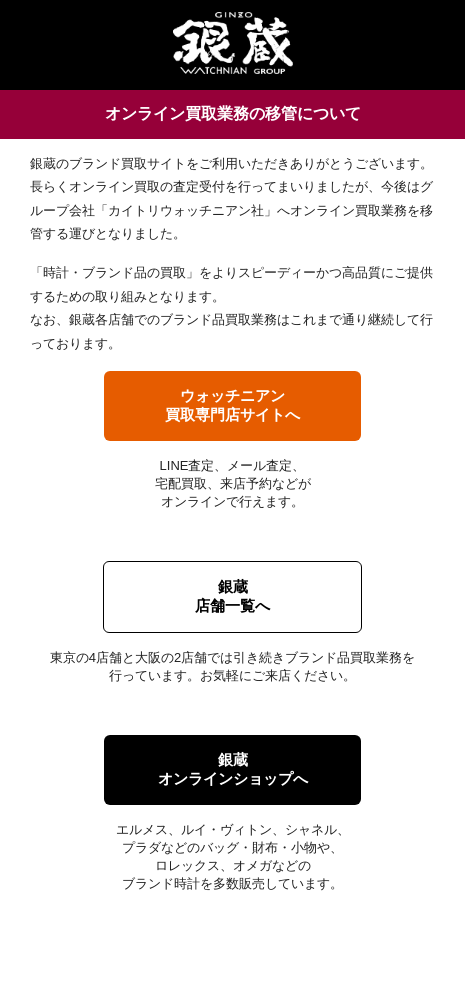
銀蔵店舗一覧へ (232, 596)
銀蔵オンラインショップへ (233, 769)
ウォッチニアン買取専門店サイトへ (232, 405)
